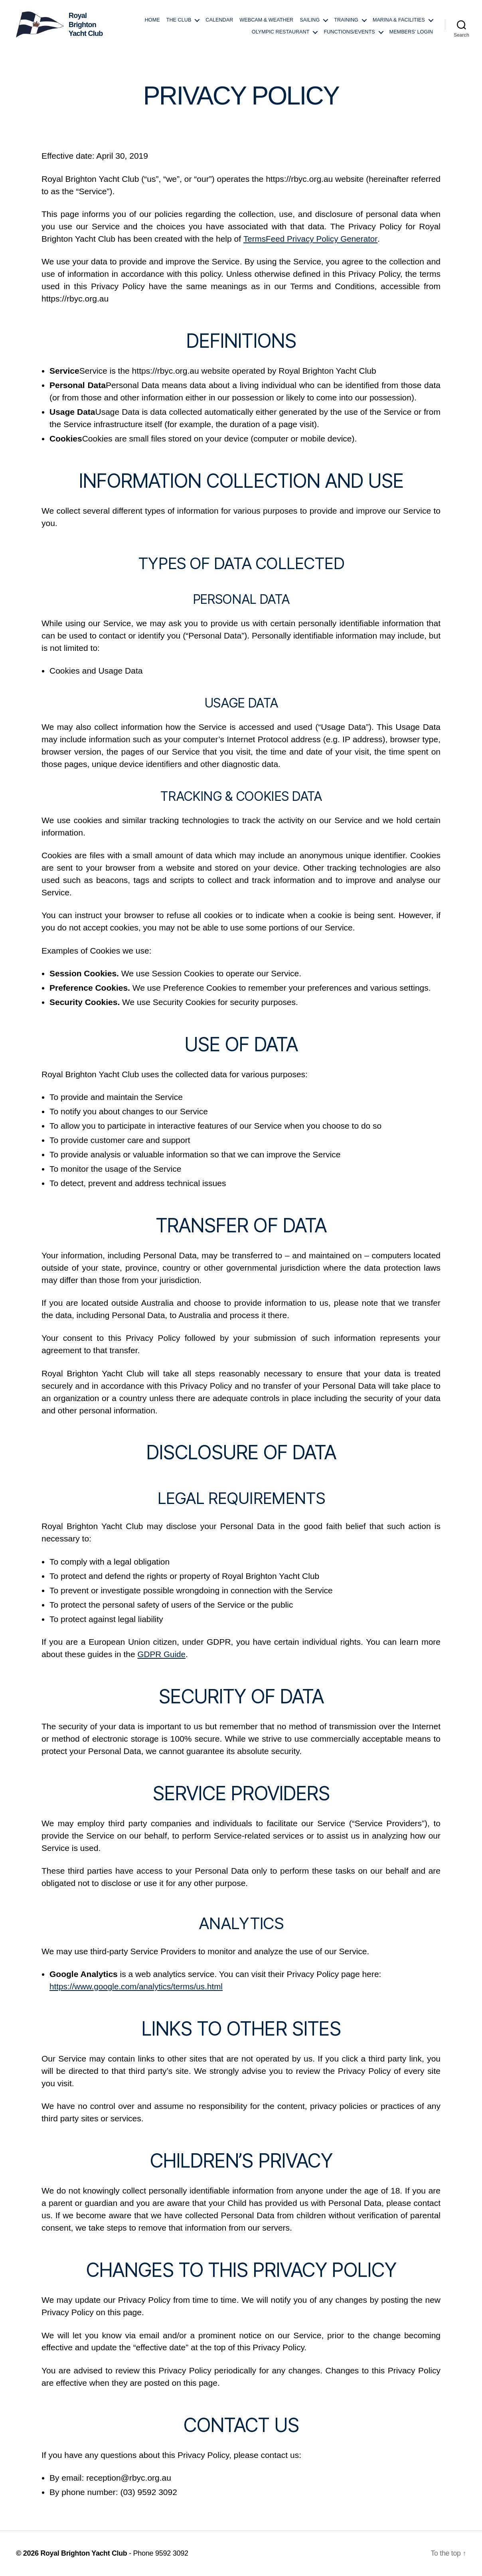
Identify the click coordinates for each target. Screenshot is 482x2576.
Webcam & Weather (266, 20)
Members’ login (411, 32)
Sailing (310, 20)
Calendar (219, 20)
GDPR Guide (162, 1654)
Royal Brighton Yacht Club (84, 2553)
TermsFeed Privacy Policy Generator (311, 238)
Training (346, 20)
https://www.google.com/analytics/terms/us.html (137, 1986)
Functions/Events (349, 32)
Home (152, 20)
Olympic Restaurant (281, 32)
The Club (179, 20)
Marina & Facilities (399, 20)
